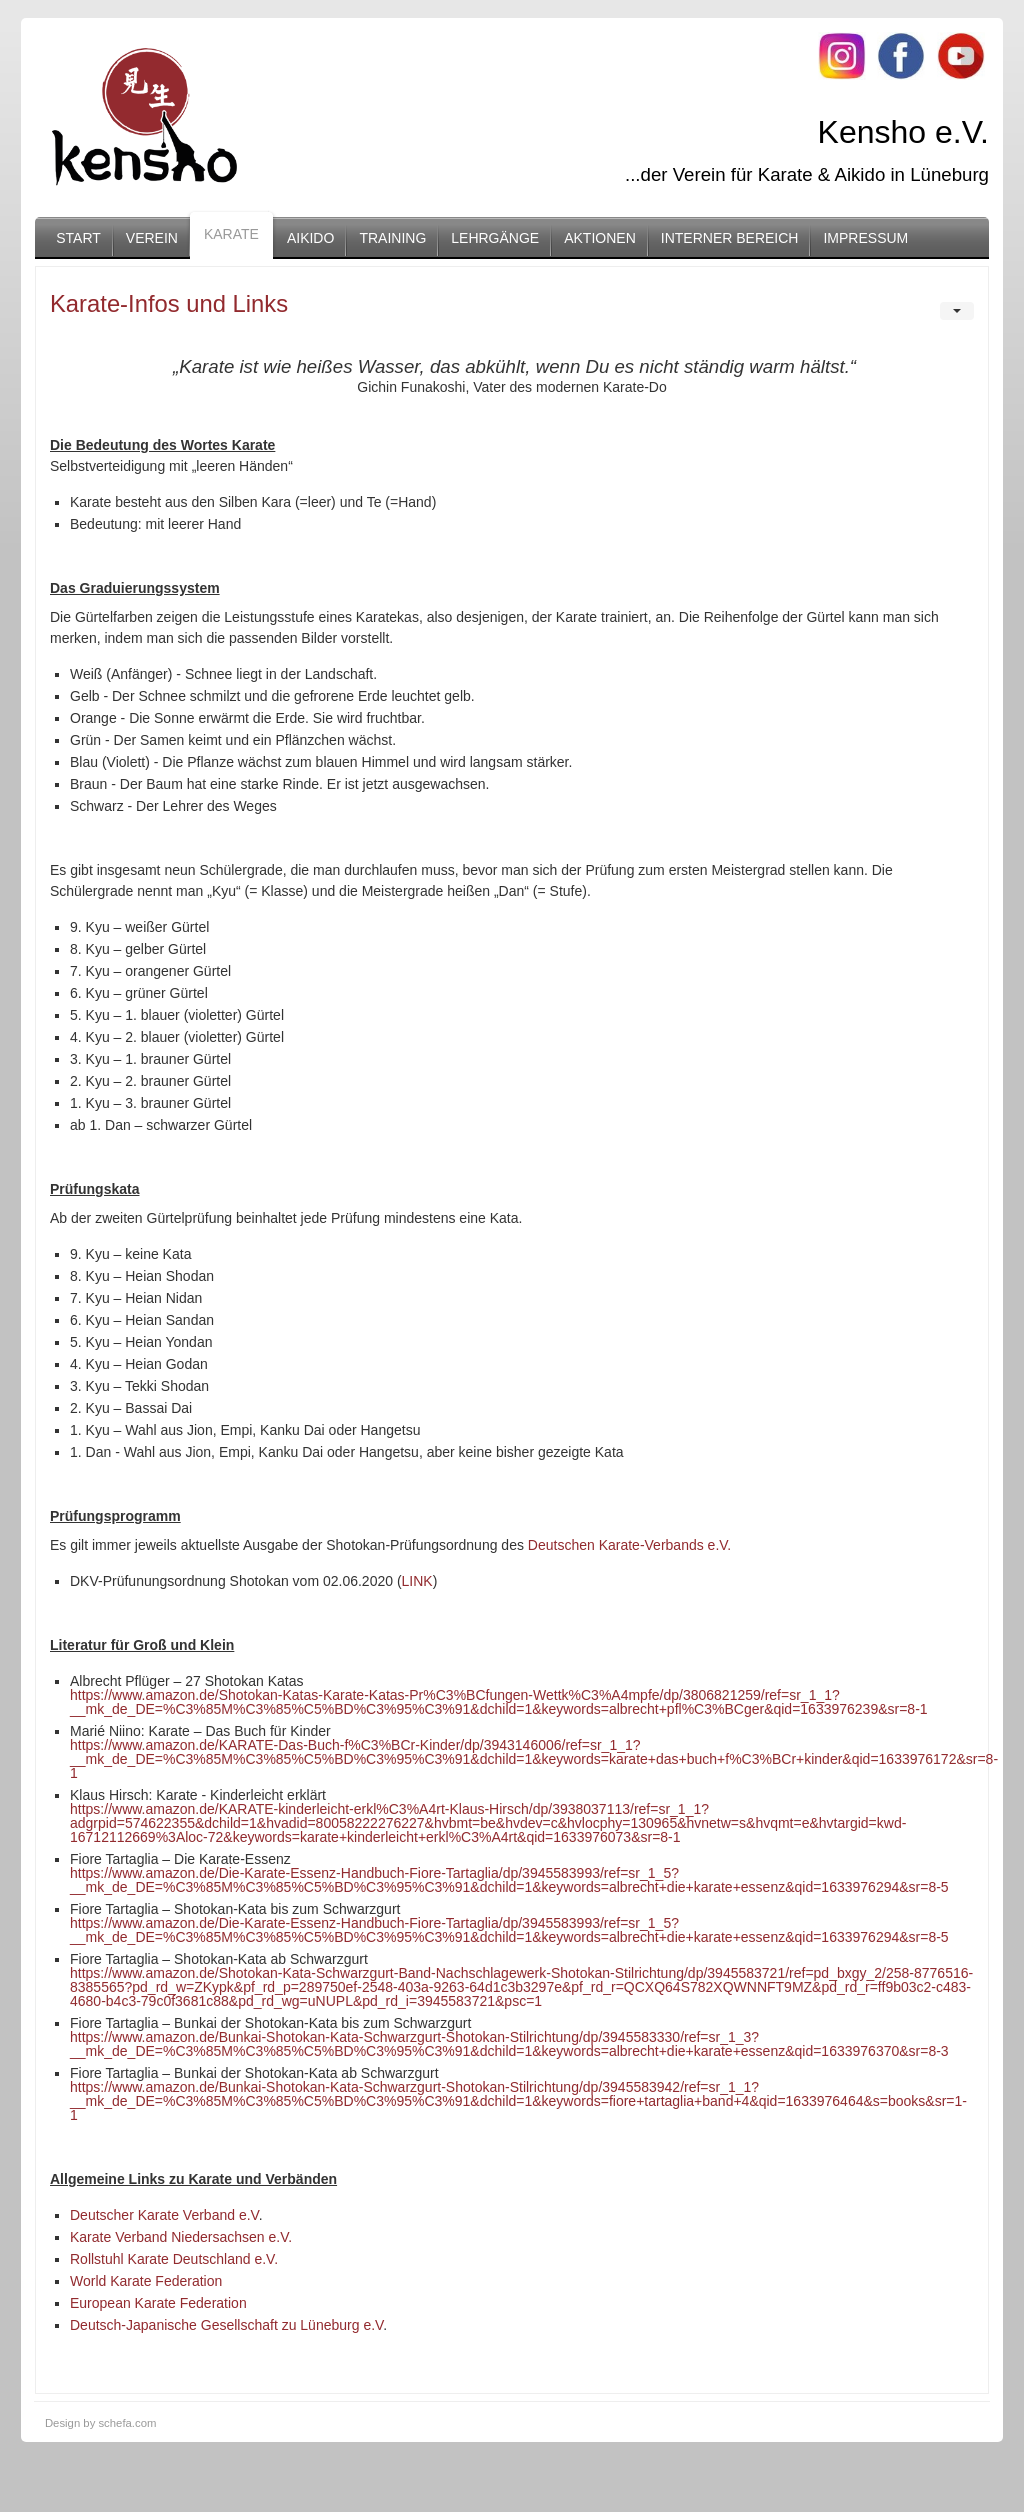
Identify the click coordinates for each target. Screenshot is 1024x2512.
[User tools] (957, 311)
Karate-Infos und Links (169, 303)
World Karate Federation (146, 2281)
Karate (231, 234)
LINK (417, 1581)
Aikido (310, 238)
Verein (152, 238)
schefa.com (127, 2423)
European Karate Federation (158, 2303)
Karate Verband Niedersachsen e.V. (181, 2237)
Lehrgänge (495, 238)
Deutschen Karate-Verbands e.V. (629, 1545)
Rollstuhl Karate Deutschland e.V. (174, 2259)
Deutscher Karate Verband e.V (164, 2215)
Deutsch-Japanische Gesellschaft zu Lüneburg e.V (226, 2325)
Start (78, 238)
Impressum (865, 238)
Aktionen (600, 238)
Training (392, 238)
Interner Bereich (730, 238)
